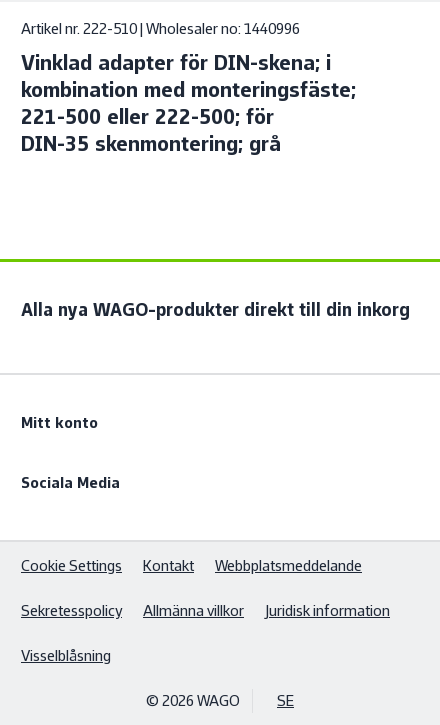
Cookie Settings (71, 565)
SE (285, 700)
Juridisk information (327, 610)
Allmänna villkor (193, 610)
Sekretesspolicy (71, 610)
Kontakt (168, 565)
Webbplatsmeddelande (288, 565)
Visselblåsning (66, 655)
